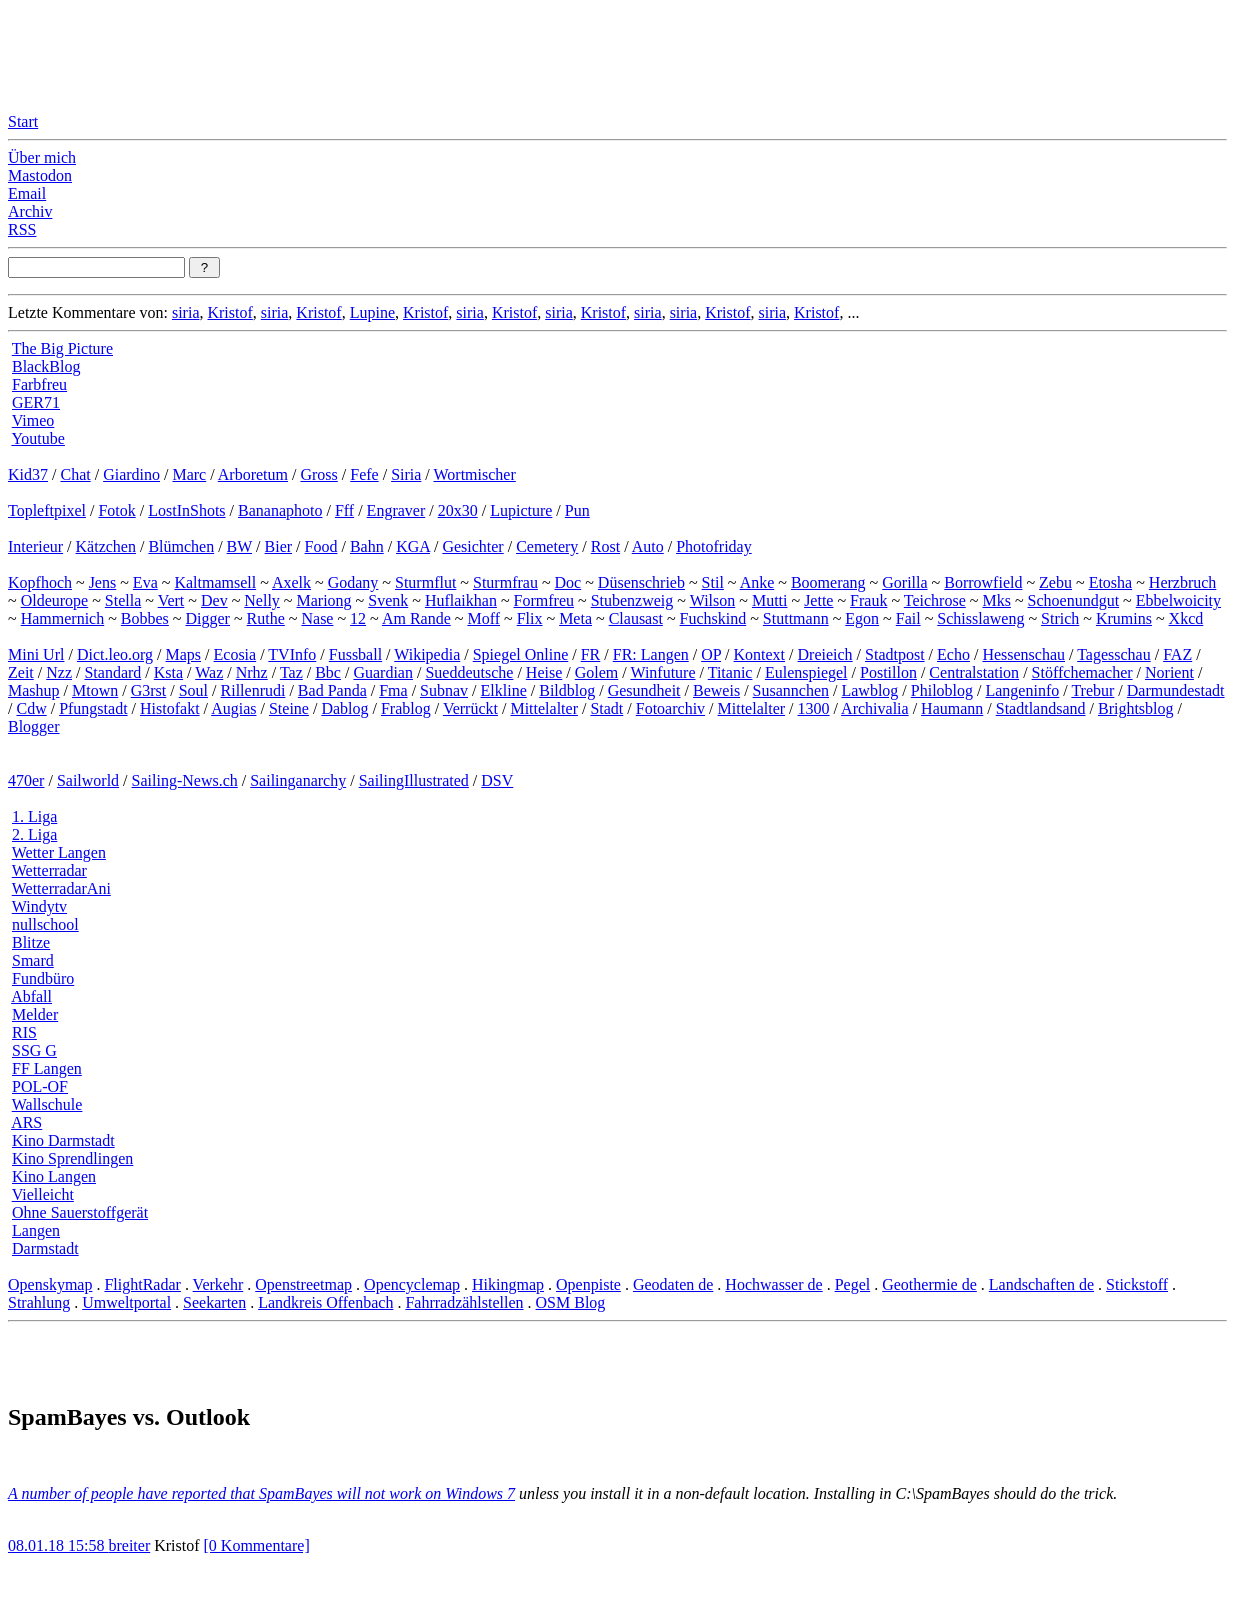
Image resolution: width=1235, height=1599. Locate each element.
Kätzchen (106, 546)
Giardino (131, 474)
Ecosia (235, 654)
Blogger (34, 726)
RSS (22, 229)
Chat (75, 474)
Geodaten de (673, 1284)
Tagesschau (1114, 654)
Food (321, 546)
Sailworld (88, 780)
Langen (36, 1230)
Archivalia (875, 708)
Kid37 (28, 474)
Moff (483, 618)
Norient (1169, 672)
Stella (123, 600)
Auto (648, 546)
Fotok (116, 510)
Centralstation (974, 672)
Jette (818, 600)
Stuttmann (796, 618)
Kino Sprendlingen (72, 1158)
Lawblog (869, 690)
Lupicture (521, 510)
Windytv (39, 906)
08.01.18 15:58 (58, 1545)
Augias (233, 708)
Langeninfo (1022, 690)
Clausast (636, 618)
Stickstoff (1137, 1284)
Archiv (30, 211)
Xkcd (1186, 618)
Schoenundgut (1074, 600)
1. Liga (34, 816)
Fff (344, 510)
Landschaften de (1041, 1284)
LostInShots (186, 510)
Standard (112, 672)
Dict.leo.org (115, 654)
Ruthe (266, 618)
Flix (530, 618)
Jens (103, 582)
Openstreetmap (303, 1284)
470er (26, 780)
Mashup (34, 690)
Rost (605, 546)
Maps (184, 654)
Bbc (328, 672)
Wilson (713, 600)
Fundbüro (43, 978)
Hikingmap (508, 1284)
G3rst (149, 690)
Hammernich (63, 618)
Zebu (1055, 582)
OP (711, 654)
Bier (279, 546)
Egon (862, 618)
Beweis (716, 690)
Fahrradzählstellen (464, 1302)
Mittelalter (544, 708)
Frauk (868, 600)
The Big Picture (62, 348)
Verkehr (218, 1284)
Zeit (21, 672)
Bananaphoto (280, 510)
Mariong (323, 600)
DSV (497, 780)
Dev (214, 600)
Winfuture (662, 672)
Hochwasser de (773, 1284)
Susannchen (791, 690)
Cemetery (547, 546)
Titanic (730, 672)
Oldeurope (55, 600)
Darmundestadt (1176, 690)
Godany (353, 582)
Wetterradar (49, 870)
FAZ (1177, 654)
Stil (713, 582)
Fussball (355, 654)
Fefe (364, 474)
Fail (908, 618)
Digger (208, 618)
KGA (413, 546)
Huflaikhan (461, 600)
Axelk (291, 582)
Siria (406, 474)
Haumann (952, 708)
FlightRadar (142, 1284)
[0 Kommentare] (257, 1545)
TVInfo (292, 654)
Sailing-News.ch (185, 780)
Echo (953, 654)
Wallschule (47, 1104)
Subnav (444, 690)
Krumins (1124, 618)
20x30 (458, 510)
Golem (597, 672)
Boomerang (828, 582)
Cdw (31, 708)
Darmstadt (45, 1248)
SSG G (34, 1050)
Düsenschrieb (641, 582)
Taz (291, 672)
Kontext (760, 654)
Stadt (606, 708)
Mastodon (40, 175)
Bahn (367, 546)
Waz (209, 672)
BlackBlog (46, 366)
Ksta (168, 672)
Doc (568, 582)
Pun (577, 510)
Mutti (770, 600)
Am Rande (416, 618)
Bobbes (145, 618)
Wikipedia (427, 654)
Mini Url (36, 654)
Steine (289, 708)
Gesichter (472, 546)
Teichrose (935, 600)
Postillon (888, 672)
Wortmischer (475, 474)
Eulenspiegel (806, 672)
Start (23, 121)
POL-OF (40, 1086)
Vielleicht (43, 1194)
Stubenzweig (632, 600)
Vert (171, 600)
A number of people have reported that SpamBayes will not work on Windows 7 (261, 1493)
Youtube (38, 438)
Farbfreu (39, 384)
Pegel (853, 1284)
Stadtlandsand (1041, 708)
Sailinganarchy (298, 780)
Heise (544, 672)
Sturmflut (425, 582)
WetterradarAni (61, 888)
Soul (193, 690)
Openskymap (50, 1284)
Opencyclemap (412, 1284)
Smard (33, 960)
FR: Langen (651, 654)
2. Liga (34, 834)
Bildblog (567, 690)
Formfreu (544, 600)
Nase (317, 618)
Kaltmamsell (215, 582)
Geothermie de (929, 1284)
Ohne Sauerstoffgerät (80, 1212)
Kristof (229, 312)
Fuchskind (713, 618)
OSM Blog (571, 1302)
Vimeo (33, 420)
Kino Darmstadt (63, 1140)
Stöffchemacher (1082, 672)
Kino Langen (54, 1176)
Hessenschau (1023, 654)
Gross (318, 474)
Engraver (396, 510)
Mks (996, 600)
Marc (189, 474)
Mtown (95, 690)
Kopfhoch (40, 582)
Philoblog (942, 690)
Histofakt (170, 708)
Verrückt (470, 708)
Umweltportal (126, 1302)
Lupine (372, 312)
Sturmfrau (505, 582)
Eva (145, 582)
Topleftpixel (47, 510)
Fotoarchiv (670, 708)
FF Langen (47, 1068)
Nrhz (252, 672)
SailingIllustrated (414, 780)
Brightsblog (1136, 708)
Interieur (35, 546)
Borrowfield (983, 582)
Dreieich (825, 654)
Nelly (262, 600)
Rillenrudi (253, 690)
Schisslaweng (980, 618)
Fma (393, 690)
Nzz (59, 672)
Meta (575, 618)
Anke (757, 582)
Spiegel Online (521, 654)
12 (358, 618)
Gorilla (904, 582)
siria (186, 312)
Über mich (42, 157)
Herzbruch (1183, 582)
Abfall (31, 996)
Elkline (504, 690)
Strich (1060, 618)
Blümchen (181, 546)
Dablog (344, 708)
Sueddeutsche (469, 672)
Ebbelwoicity (1178, 600)
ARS (26, 1122)
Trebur (1092, 690)
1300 (814, 708)
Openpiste (588, 1284)
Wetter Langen (59, 852)
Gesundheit (644, 690)
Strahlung (39, 1302)
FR (591, 654)
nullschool (45, 924)
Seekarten (214, 1302)
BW (239, 546)
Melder (35, 1014)
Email (27, 193)
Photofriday (714, 546)
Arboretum (253, 474)
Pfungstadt (93, 708)
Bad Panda (332, 690)
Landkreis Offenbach (325, 1302)
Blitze (31, 942)
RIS (24, 1032)
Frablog (406, 708)
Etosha (1111, 582)
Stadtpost (895, 654)
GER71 (36, 402)
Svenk (388, 600)
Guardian (383, 672)
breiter (129, 1545)
